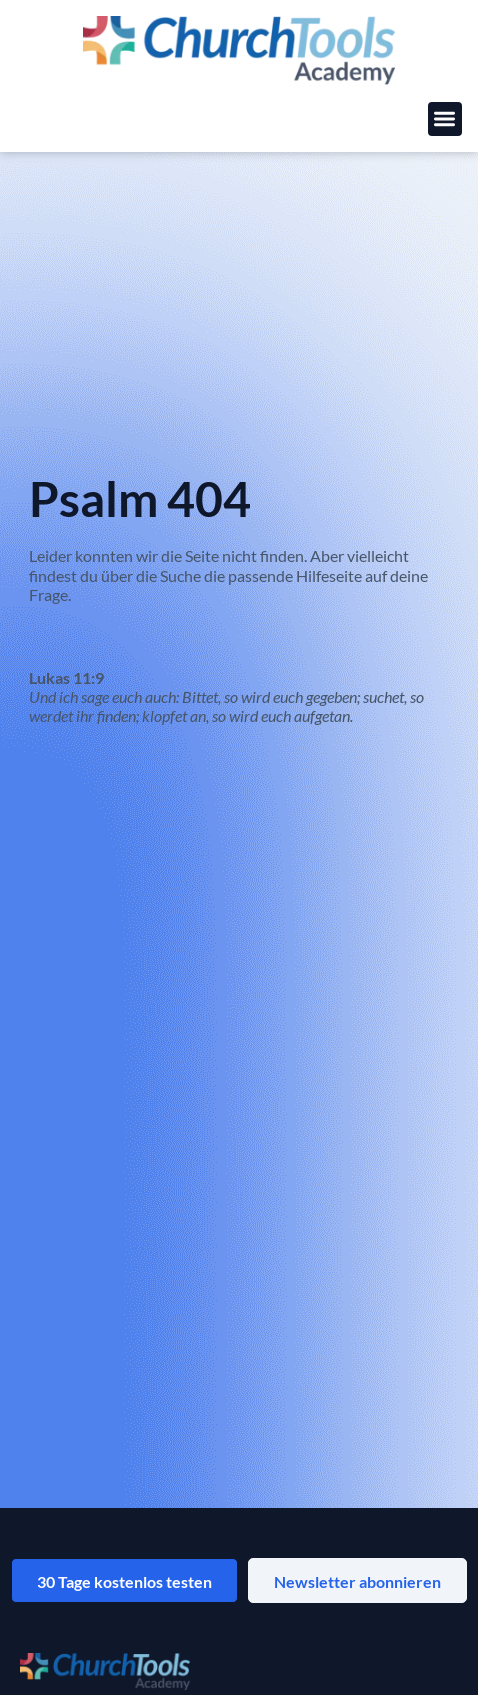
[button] (445, 119)
